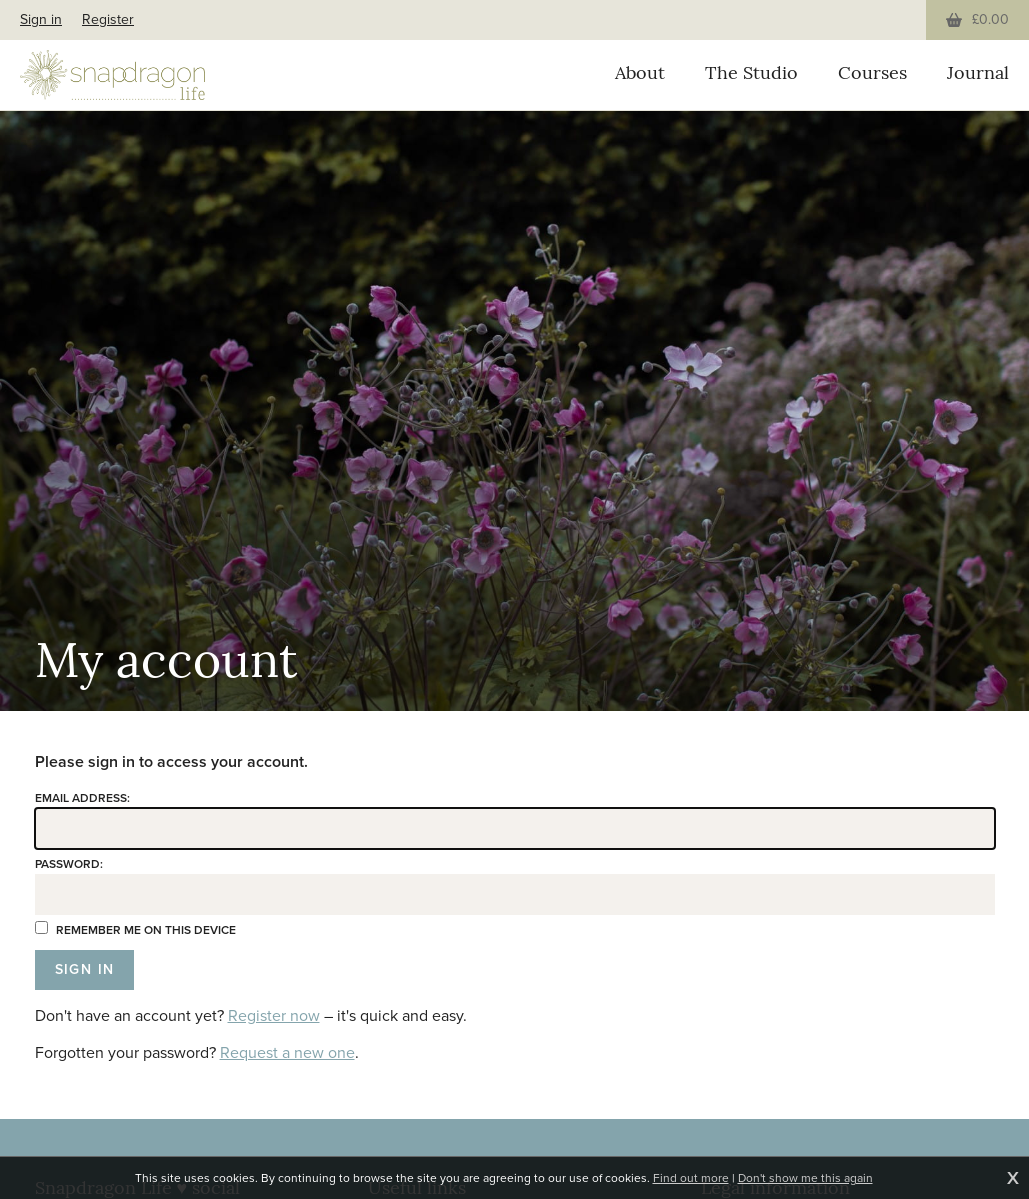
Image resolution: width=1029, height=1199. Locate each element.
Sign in (41, 19)
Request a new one (287, 1052)
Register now (274, 1015)
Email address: (82, 798)
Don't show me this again (805, 1178)
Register (108, 19)
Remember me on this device (135, 930)
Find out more (691, 1178)
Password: (69, 864)
